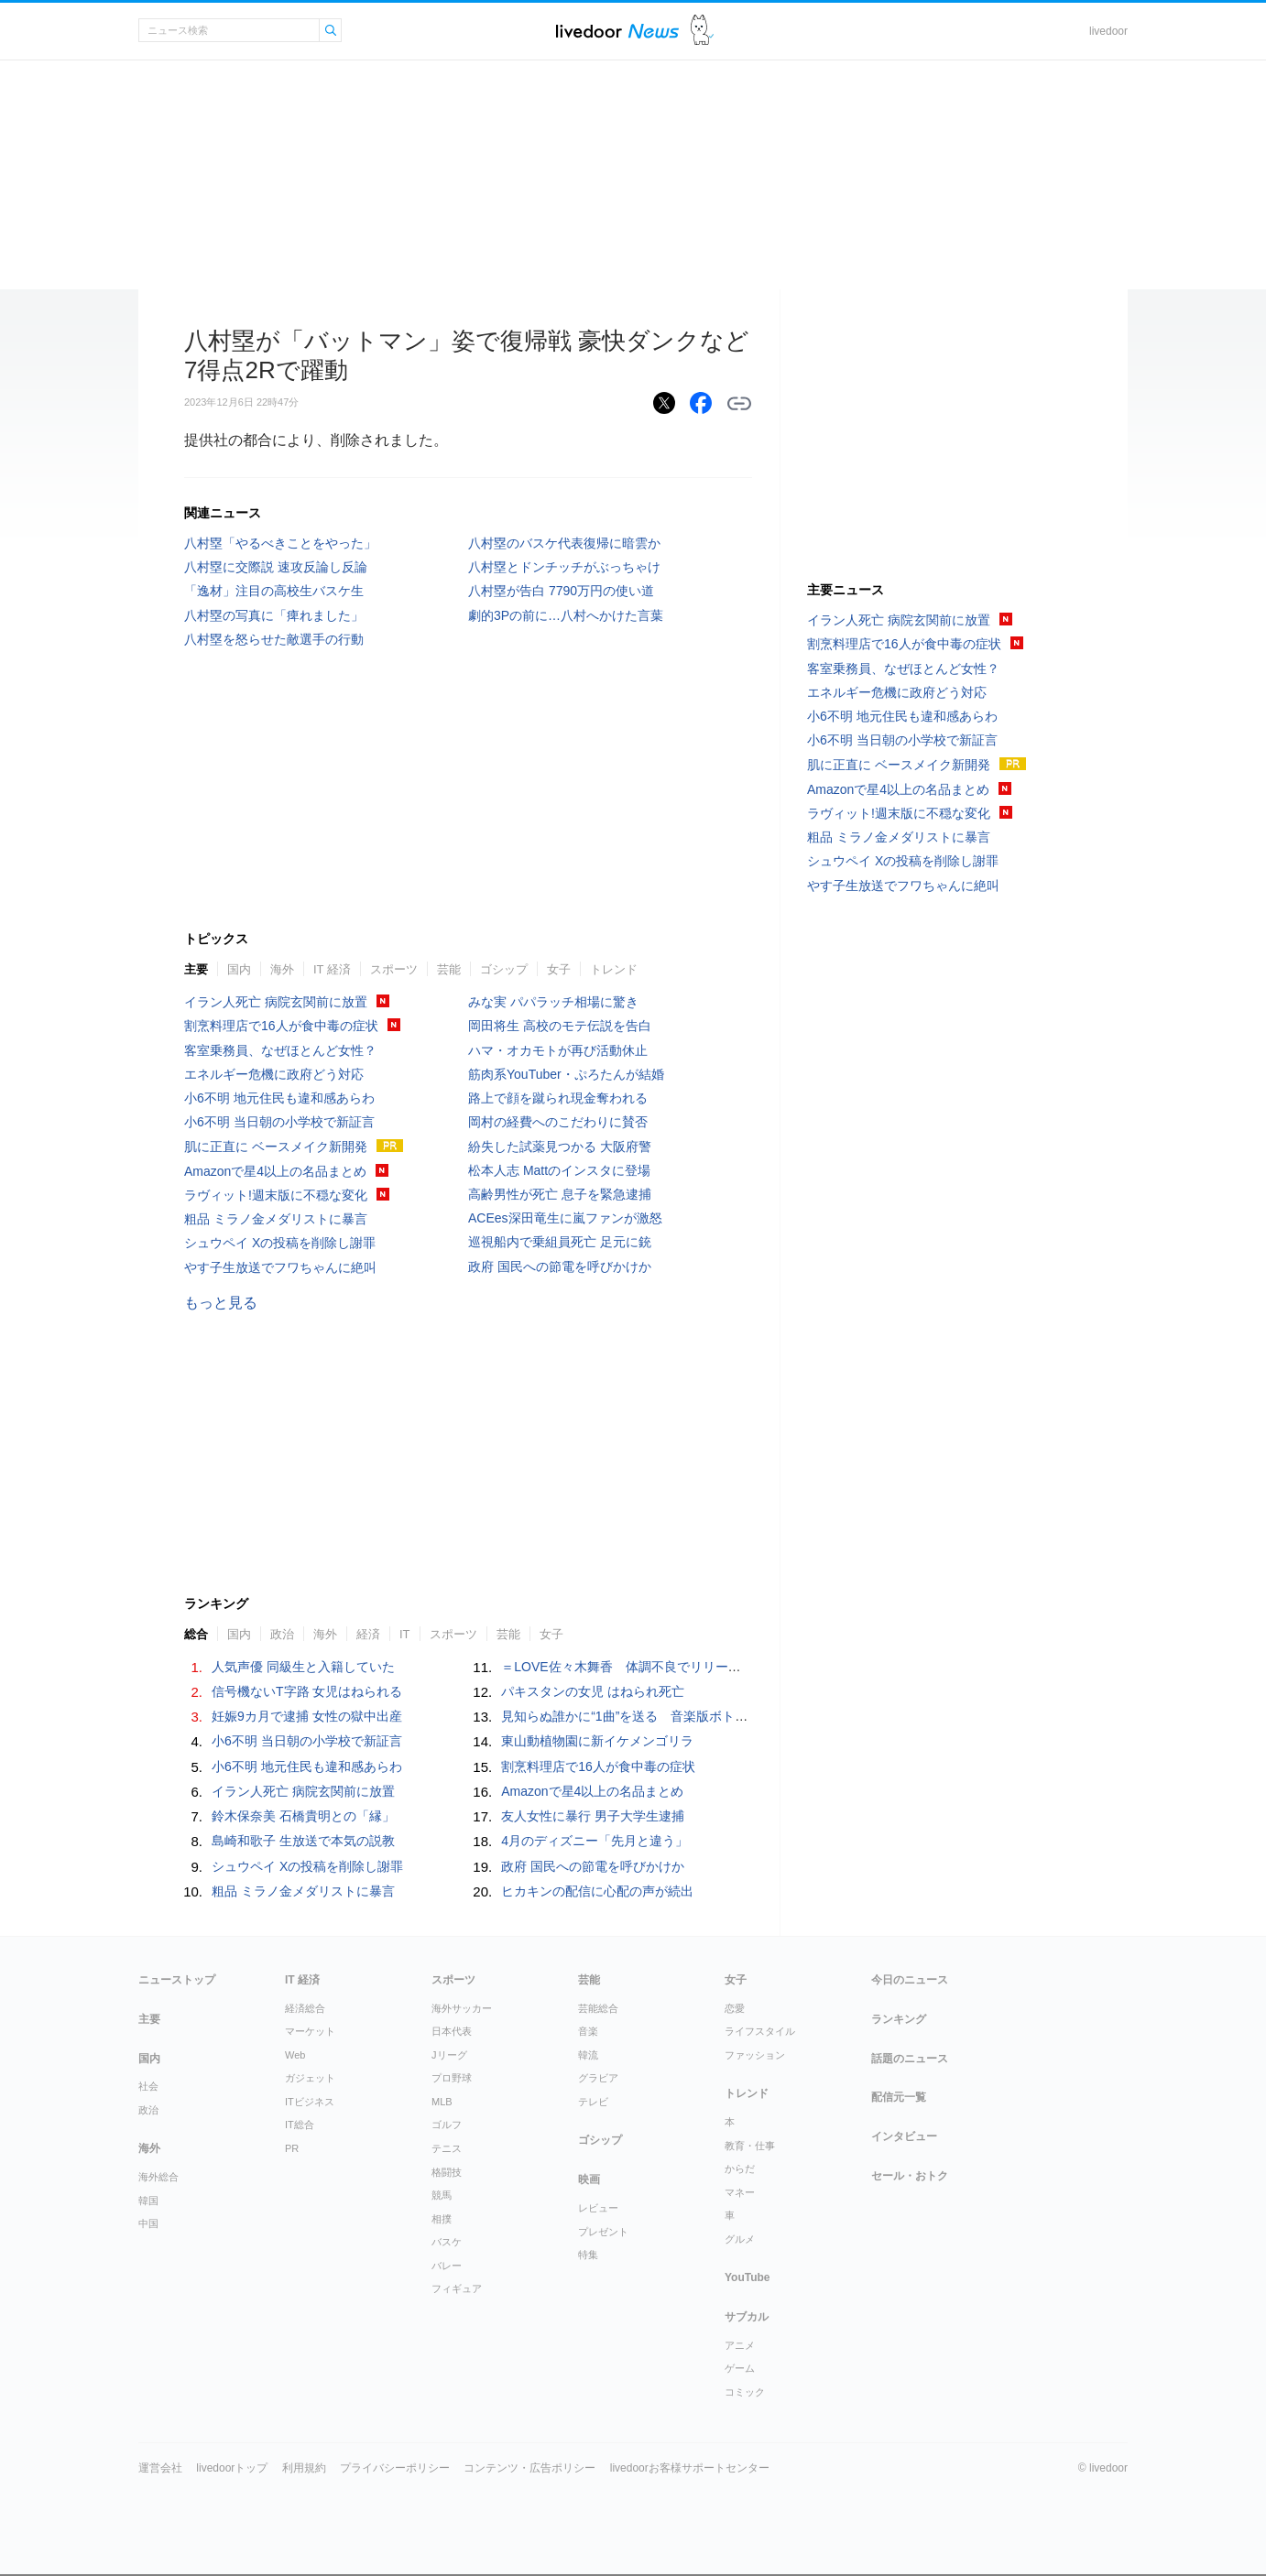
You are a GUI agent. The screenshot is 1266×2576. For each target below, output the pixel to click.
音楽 (588, 2031)
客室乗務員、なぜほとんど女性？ (280, 1050)
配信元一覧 (898, 2097)
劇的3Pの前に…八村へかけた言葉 (565, 615)
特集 (588, 2254)
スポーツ (394, 969)
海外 (282, 969)
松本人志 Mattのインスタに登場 (559, 1170)
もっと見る (220, 1302)
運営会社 (160, 2468)
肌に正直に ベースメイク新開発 (275, 1146)
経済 (368, 1634)
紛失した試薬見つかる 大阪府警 (559, 1146)
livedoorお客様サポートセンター (689, 2468)
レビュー (598, 2207)
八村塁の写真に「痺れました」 (274, 615)
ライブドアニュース (617, 30)
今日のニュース (909, 1979)
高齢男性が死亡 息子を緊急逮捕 (559, 1194)
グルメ (740, 2239)
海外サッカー (461, 2008)
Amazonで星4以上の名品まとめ (275, 1171)
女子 (559, 969)
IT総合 (299, 2124)
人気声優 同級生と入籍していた (303, 1666)
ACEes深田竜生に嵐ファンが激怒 (565, 1218)
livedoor (1108, 31)
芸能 (449, 969)
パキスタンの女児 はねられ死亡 (592, 1691)
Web (295, 2054)
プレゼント (603, 2231)
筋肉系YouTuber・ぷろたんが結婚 (566, 1074)
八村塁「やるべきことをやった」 (280, 543)
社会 (148, 2086)
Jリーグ (449, 2054)
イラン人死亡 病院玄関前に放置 (275, 1002)
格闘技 (446, 2172)
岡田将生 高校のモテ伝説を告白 (559, 1025)
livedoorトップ (231, 2468)
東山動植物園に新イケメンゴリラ (597, 1741)
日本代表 (451, 2031)
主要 (196, 969)
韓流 (588, 2054)
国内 (239, 969)
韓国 (148, 2200)
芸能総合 (598, 2008)
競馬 (441, 2195)
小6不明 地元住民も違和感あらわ (279, 1098)
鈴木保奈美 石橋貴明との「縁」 (303, 1816)
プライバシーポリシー (395, 2468)
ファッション (755, 2054)
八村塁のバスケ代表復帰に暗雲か (564, 543)
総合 (196, 1634)
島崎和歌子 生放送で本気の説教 (303, 1840)
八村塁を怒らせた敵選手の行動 (274, 639)
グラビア (598, 2077)
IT (404, 1634)
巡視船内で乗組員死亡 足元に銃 (559, 1241)
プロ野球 (451, 2077)
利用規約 (304, 2468)
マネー (740, 2192)
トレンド (614, 969)
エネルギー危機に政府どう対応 (274, 1074)
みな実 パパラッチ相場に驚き (553, 1002)
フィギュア (456, 2288)
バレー (446, 2265)
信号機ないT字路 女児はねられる (307, 1691)
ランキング (898, 2019)
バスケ (446, 2241)
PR (292, 2148)
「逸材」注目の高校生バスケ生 (274, 590)
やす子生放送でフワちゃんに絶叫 (280, 1267)
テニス (446, 2148)
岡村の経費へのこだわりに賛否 (558, 1121)
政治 (282, 1634)
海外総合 (158, 2176)
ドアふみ (702, 31)
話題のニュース (909, 2058)
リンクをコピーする (739, 404)
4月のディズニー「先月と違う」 (594, 1840)
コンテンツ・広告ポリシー (529, 2468)
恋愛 (735, 2008)
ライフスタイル (760, 2031)
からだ (740, 2168)
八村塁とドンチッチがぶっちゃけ (564, 567)
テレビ (593, 2101)
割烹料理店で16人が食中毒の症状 (281, 1025)
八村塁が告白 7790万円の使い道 (561, 590)
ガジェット (310, 2077)
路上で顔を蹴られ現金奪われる (558, 1098)
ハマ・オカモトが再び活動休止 (558, 1050)
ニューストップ (176, 1979)
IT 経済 (332, 969)
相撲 (441, 2218)
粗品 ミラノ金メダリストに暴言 (275, 1219)
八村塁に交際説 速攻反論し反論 (275, 567)
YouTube (747, 2277)
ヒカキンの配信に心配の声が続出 (597, 1891)
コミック (745, 2391)
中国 (148, 2223)
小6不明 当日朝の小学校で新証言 (279, 1121)
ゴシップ (504, 969)
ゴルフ (446, 2124)
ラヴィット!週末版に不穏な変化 (275, 1195)
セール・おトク (909, 2175)
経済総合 (305, 2008)
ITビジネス (309, 2101)
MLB (442, 2101)
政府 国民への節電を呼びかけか (559, 1266)
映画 (589, 2179)
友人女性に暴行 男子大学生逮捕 (592, 1816)
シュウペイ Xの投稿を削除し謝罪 (280, 1242)
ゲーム (740, 2368)
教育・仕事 (750, 2145)
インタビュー (904, 2136)
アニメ (740, 2345)
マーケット (310, 2031)
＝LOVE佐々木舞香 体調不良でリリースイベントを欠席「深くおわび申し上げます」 (749, 1666)
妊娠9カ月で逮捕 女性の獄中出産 (307, 1716)
